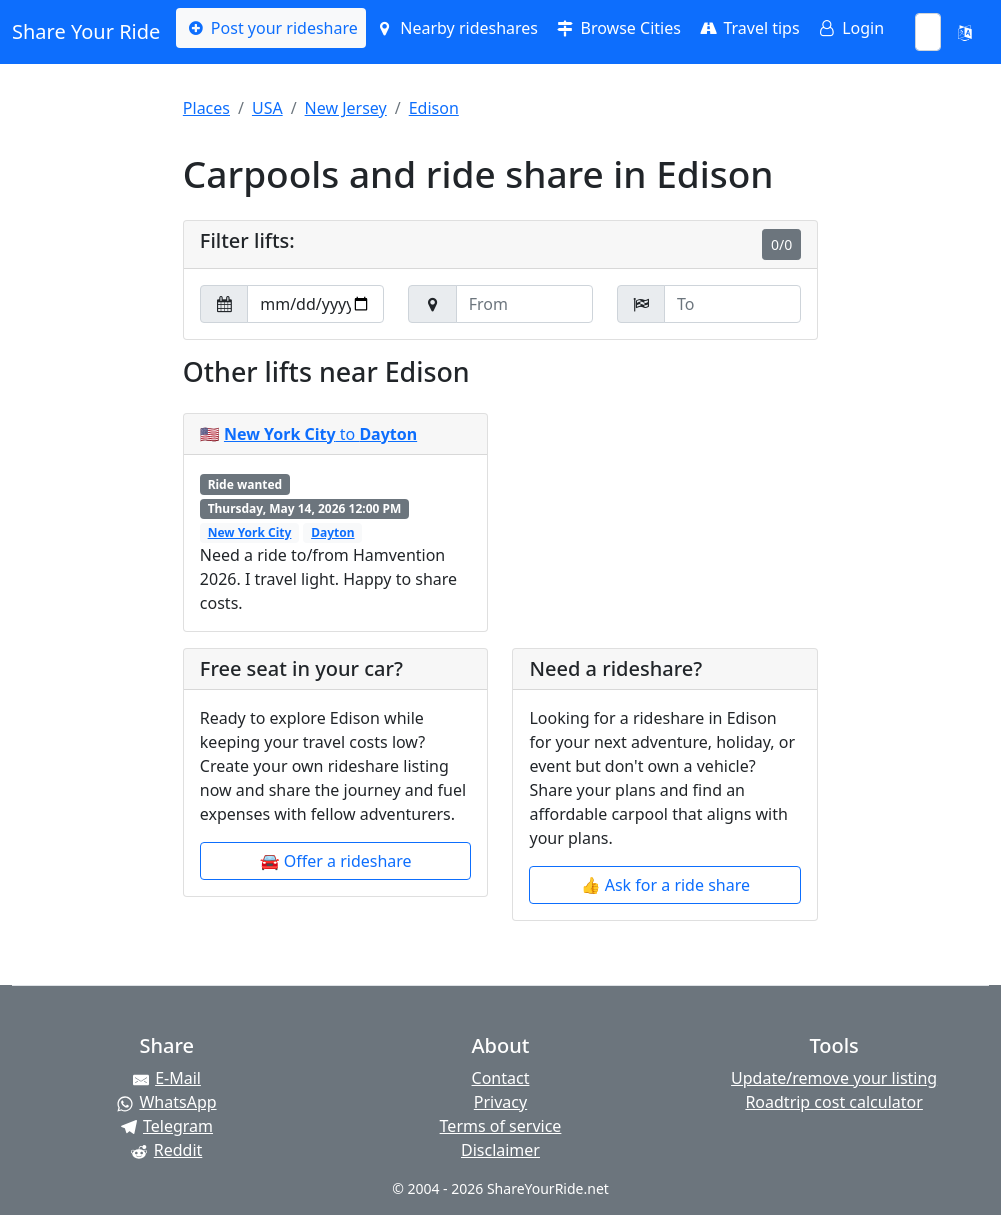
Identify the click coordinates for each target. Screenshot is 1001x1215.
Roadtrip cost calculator (833, 1102)
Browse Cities (617, 28)
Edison (434, 108)
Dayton (332, 532)
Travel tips (748, 28)
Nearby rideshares (456, 28)
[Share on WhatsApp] (167, 1102)
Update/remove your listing (834, 1078)
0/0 (781, 244)
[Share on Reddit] (167, 1150)
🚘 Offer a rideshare (336, 861)
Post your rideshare (270, 28)
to (320, 434)
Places (206, 108)
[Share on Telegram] (167, 1126)
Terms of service (501, 1126)
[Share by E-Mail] (167, 1078)
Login (850, 28)
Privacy (500, 1102)
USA (267, 108)
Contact (501, 1078)
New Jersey (346, 108)
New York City (250, 532)
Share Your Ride (86, 31)
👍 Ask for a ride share (665, 885)
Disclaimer (500, 1150)
